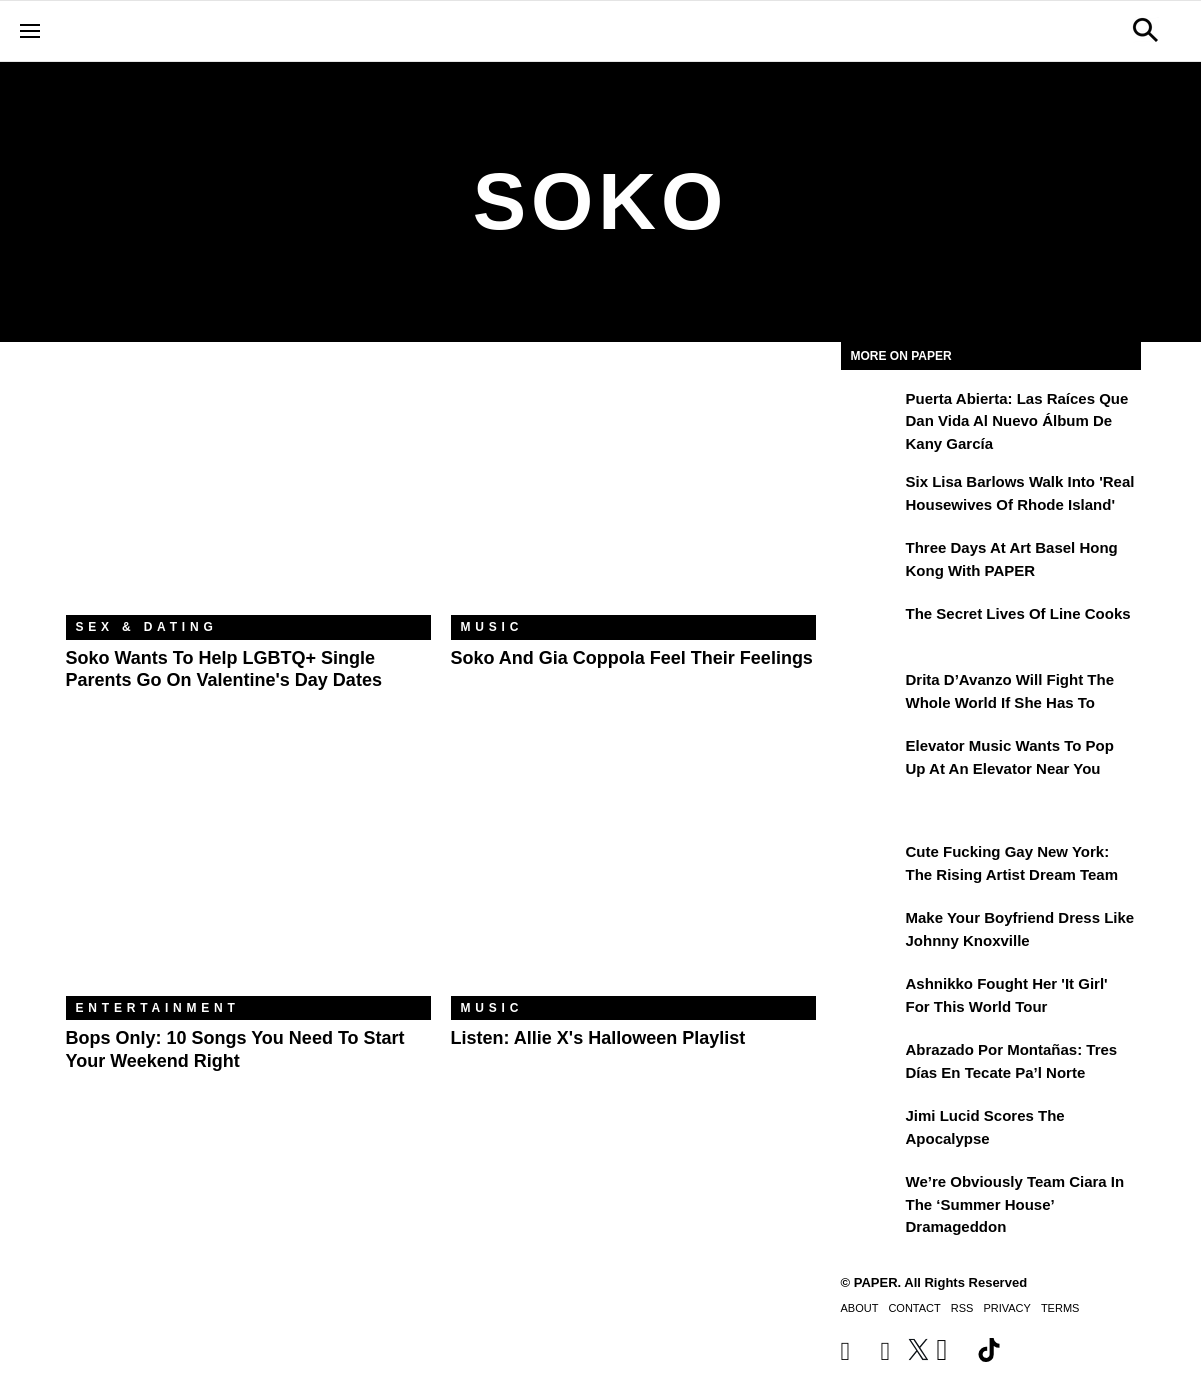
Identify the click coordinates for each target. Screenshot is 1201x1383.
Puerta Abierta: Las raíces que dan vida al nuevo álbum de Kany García (1017, 421)
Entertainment (158, 1008)
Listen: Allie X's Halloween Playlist (598, 1038)
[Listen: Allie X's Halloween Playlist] (633, 874)
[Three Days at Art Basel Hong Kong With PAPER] (871, 562)
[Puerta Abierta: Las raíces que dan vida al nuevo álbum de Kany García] (871, 413)
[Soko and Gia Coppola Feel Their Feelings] (633, 493)
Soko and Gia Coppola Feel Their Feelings (632, 658)
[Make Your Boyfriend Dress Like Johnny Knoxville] (871, 932)
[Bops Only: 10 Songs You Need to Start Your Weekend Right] (248, 874)
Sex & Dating (147, 627)
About (860, 1308)
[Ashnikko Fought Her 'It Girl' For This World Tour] (871, 998)
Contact (914, 1308)
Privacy (1006, 1308)
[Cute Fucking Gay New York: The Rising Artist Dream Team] (871, 866)
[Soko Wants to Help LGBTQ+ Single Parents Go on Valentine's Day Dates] (248, 493)
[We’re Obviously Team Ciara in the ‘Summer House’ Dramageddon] (871, 1196)
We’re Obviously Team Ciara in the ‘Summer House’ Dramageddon (1015, 1204)
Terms (1060, 1308)
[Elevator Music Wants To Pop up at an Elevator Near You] (871, 760)
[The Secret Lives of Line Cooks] (871, 628)
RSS (962, 1308)
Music (492, 627)
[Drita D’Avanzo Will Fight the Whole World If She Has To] (871, 694)
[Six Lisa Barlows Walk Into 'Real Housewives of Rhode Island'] (871, 496)
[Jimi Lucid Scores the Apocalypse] (871, 1130)
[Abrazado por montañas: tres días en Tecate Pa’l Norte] (871, 1064)
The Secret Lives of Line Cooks (1018, 613)
